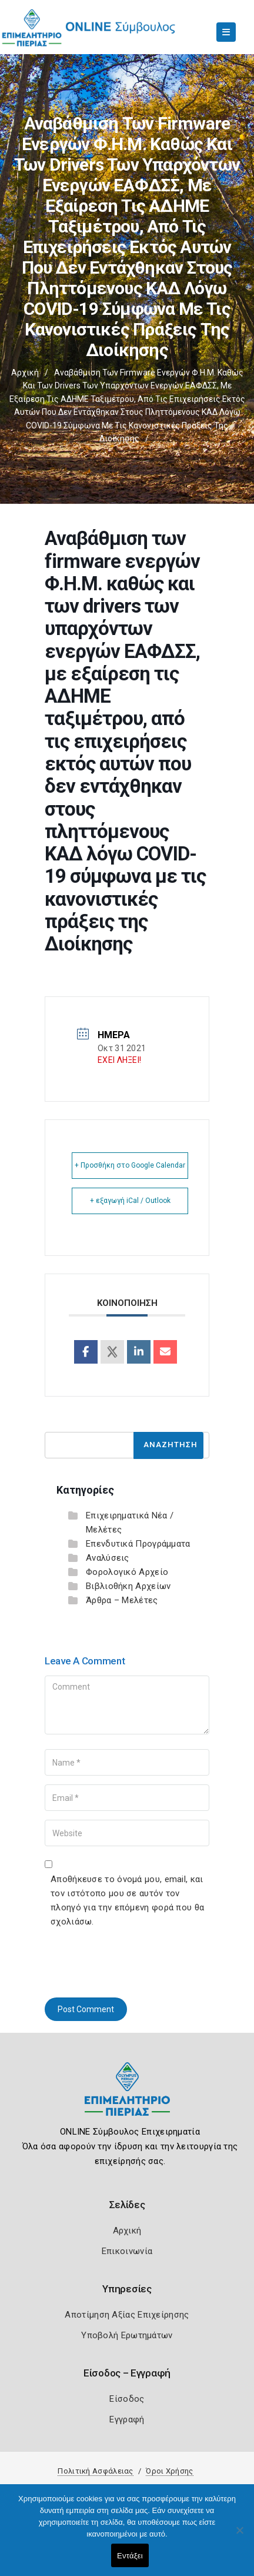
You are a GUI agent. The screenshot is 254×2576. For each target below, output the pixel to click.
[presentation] (134, 1960)
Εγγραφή (126, 2419)
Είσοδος (126, 2399)
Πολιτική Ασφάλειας (95, 2471)
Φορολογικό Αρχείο (127, 1572)
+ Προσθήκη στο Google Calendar (130, 1165)
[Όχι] (239, 2536)
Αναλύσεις (107, 1558)
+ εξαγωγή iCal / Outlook (130, 1200)
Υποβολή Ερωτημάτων (126, 2335)
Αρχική (25, 372)
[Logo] (127, 2098)
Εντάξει (130, 2555)
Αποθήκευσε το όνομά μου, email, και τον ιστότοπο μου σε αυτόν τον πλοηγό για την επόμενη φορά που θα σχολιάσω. (127, 1900)
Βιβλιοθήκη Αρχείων (128, 1586)
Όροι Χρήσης (169, 2471)
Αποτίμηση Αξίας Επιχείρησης (127, 2314)
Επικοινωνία (127, 2251)
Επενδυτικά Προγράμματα (138, 1543)
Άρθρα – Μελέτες (122, 1600)
